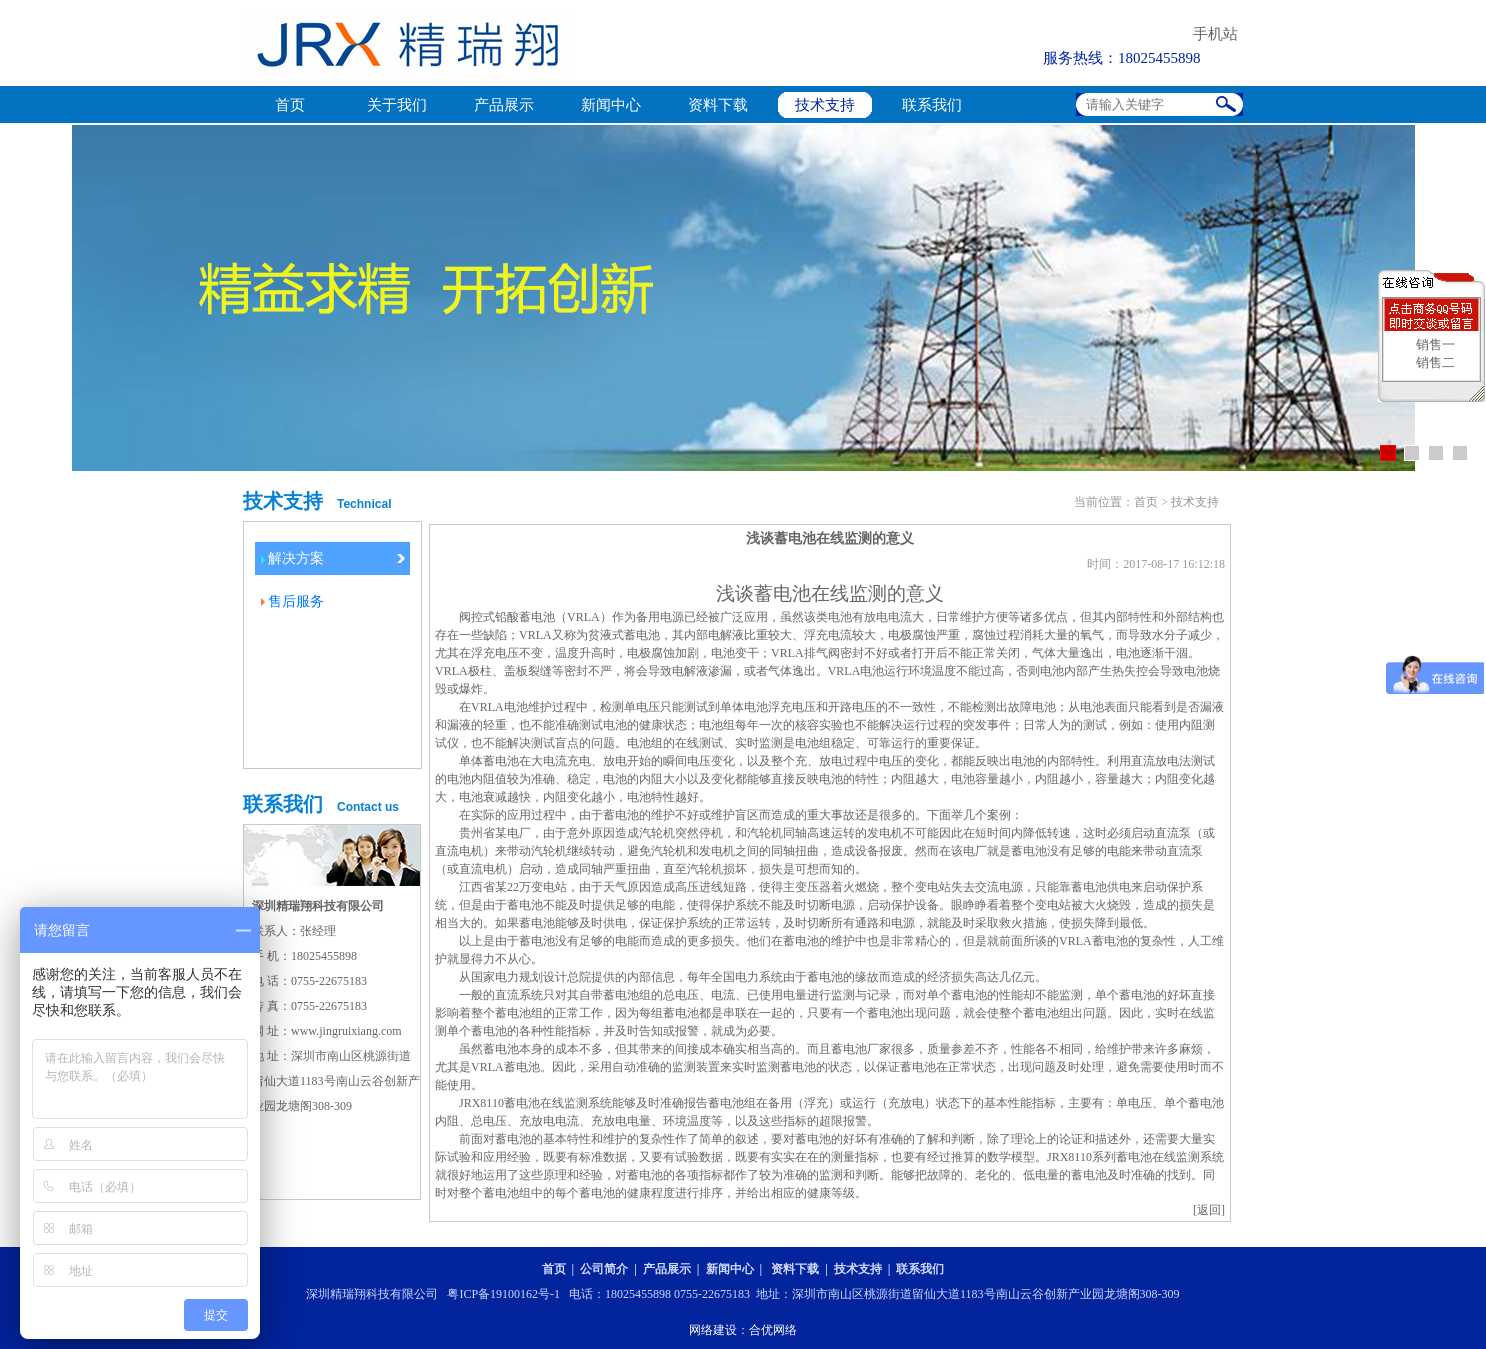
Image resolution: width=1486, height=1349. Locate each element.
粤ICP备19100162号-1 (503, 1294)
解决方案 (296, 558)
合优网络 (773, 1330)
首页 (290, 105)
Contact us (368, 807)
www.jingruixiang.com (346, 1031)
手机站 (1215, 34)
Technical (364, 504)
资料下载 (718, 105)
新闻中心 (611, 105)
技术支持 (825, 105)
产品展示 (504, 105)
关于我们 (397, 105)
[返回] (1209, 1210)
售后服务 (296, 601)
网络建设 (713, 1330)
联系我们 (932, 105)
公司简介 (604, 1269)
